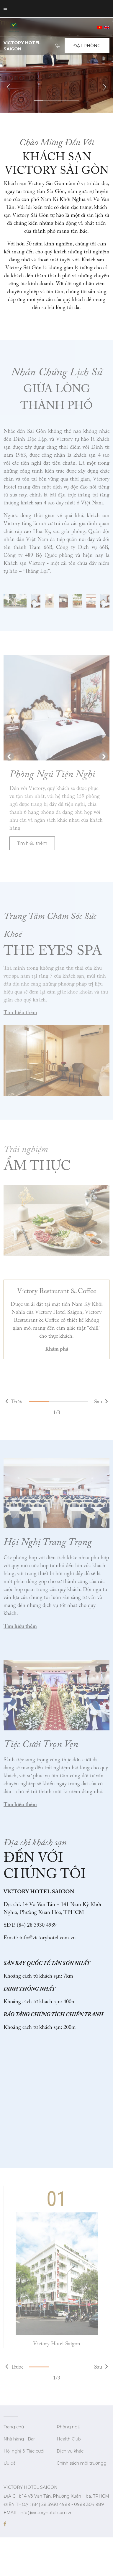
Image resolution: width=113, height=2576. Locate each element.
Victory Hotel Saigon (56, 2343)
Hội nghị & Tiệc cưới (24, 2451)
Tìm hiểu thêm (32, 843)
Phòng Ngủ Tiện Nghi (52, 773)
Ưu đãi (10, 2463)
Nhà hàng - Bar (19, 2439)
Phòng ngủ (68, 2427)
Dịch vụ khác (70, 2451)
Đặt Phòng (87, 45)
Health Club (69, 2439)
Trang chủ (14, 2427)
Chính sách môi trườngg (82, 2463)
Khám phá (56, 1348)
